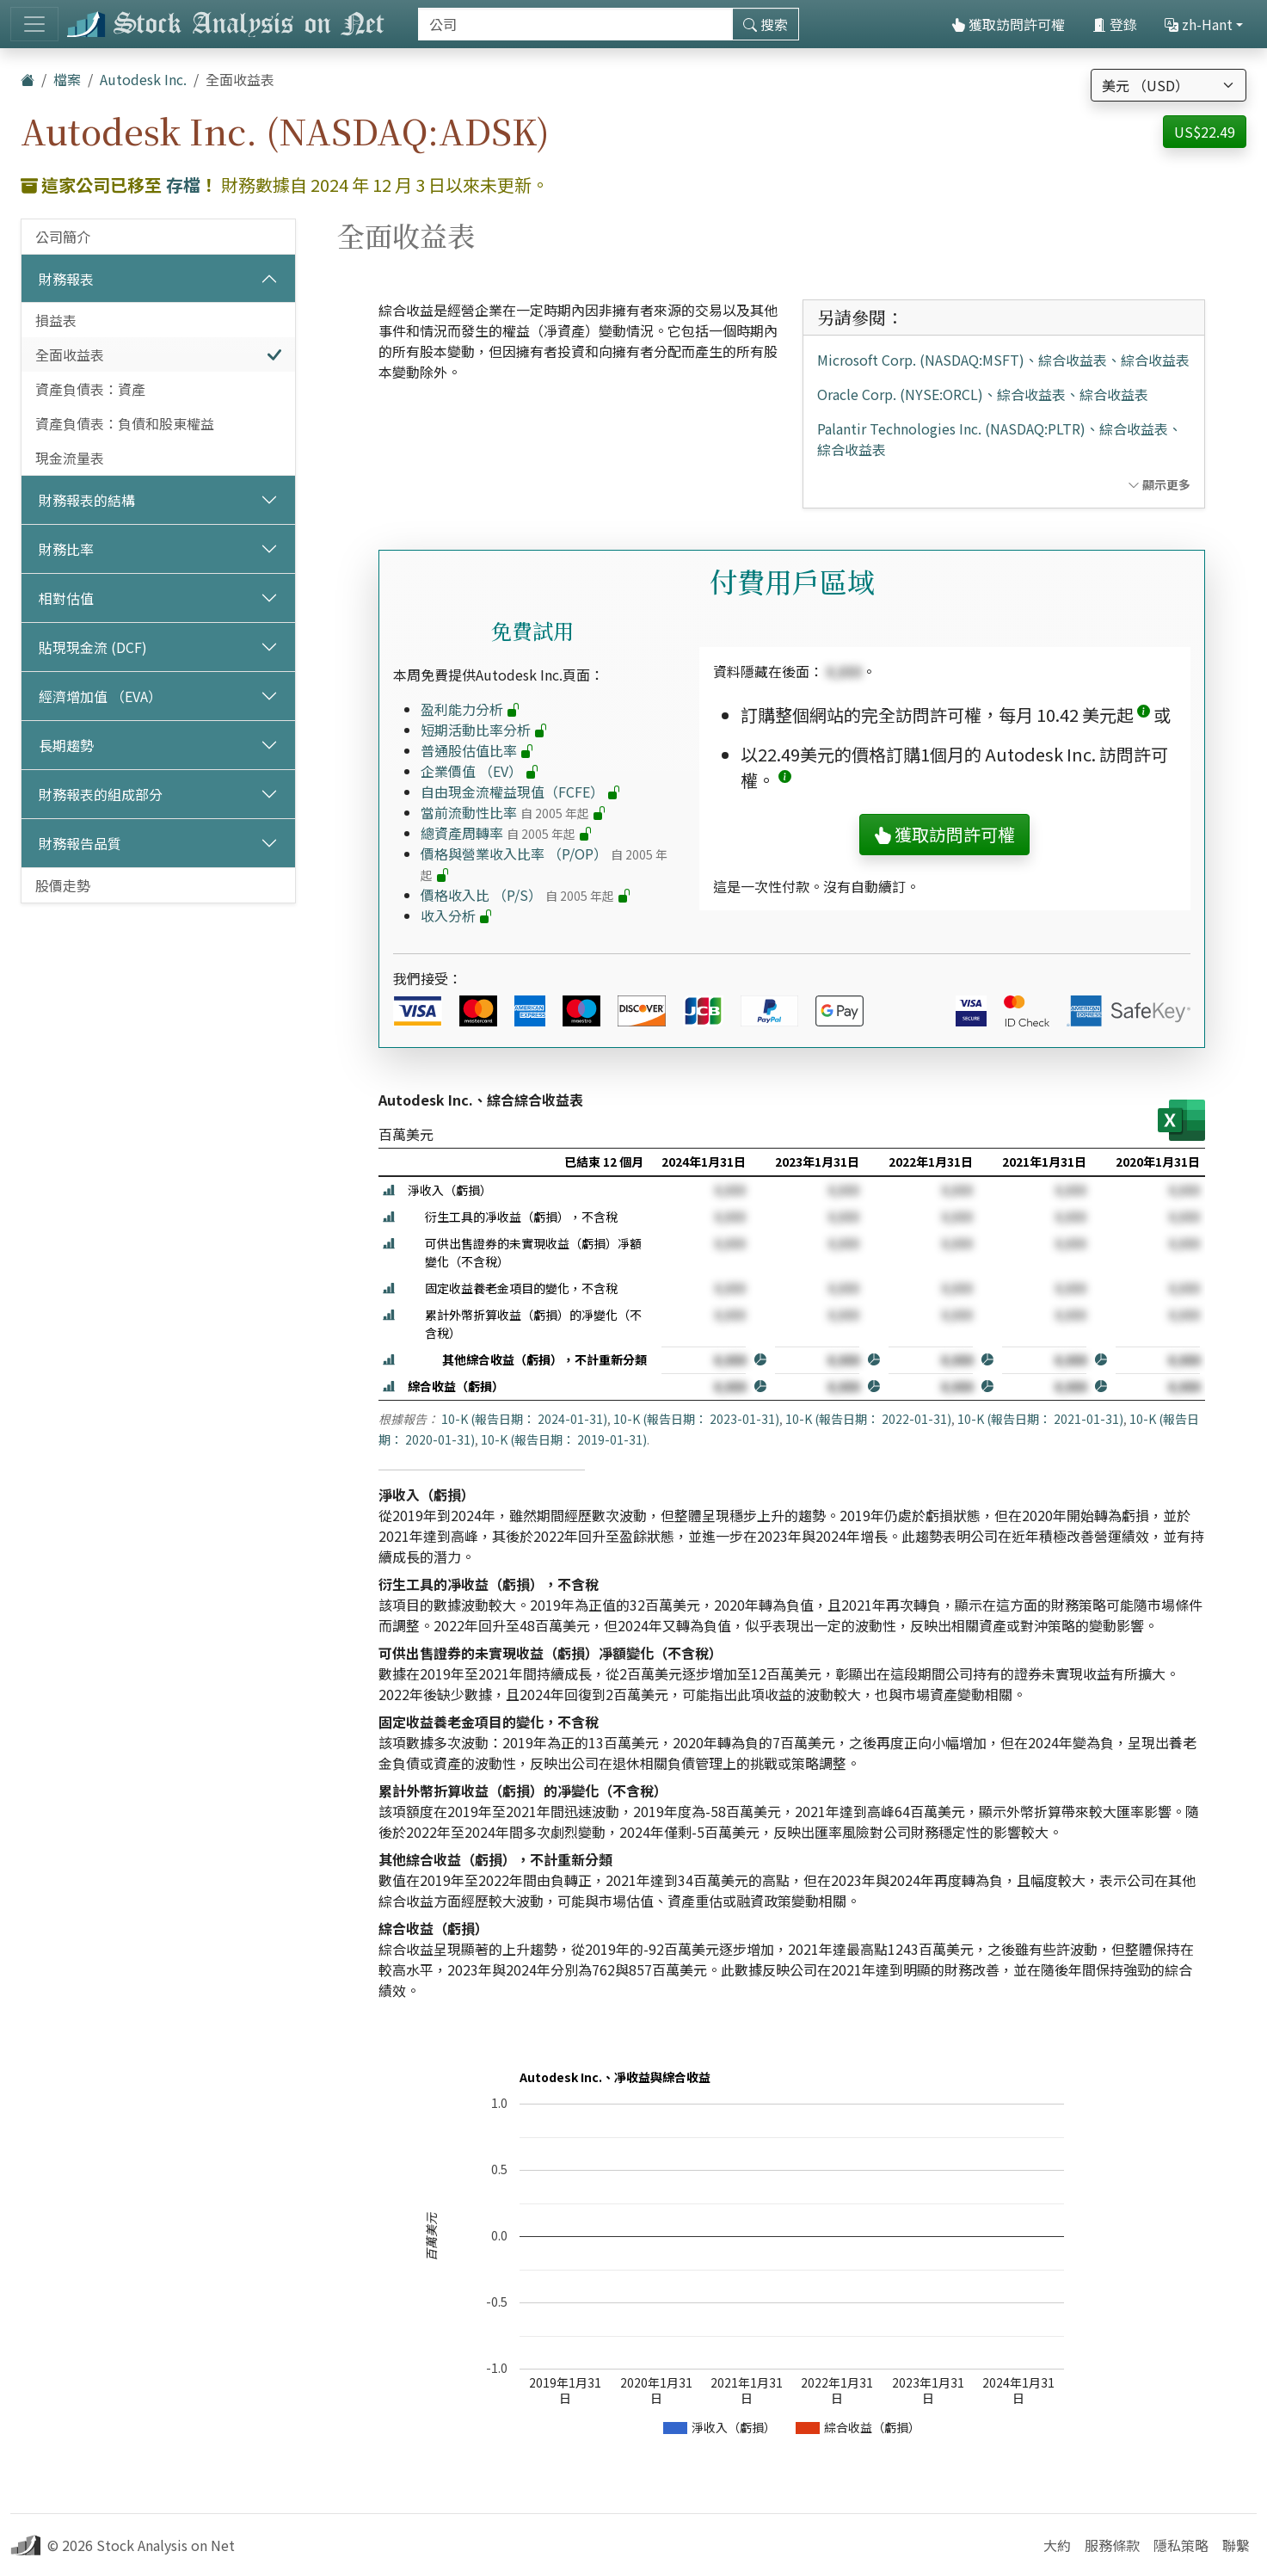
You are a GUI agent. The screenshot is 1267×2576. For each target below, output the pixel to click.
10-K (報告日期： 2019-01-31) (564, 1439)
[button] (1143, 714)
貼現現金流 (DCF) (93, 647)
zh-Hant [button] (1199, 24)
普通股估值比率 (477, 750)
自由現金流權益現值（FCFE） (521, 791)
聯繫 (1236, 2545)
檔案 (67, 79)
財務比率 (66, 549)
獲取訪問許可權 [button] (944, 834)
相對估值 (66, 598)
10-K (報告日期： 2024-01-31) (524, 1418)
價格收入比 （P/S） (526, 894)
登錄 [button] (1114, 24)
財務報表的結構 (87, 500)
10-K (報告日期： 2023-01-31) (696, 1418)
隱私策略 (1181, 2545)
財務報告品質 (80, 843)
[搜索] (575, 24)
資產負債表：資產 (90, 389)
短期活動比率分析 (484, 729)
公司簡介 (62, 236)
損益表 (56, 320)
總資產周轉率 (507, 833)
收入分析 (457, 915)
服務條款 (1112, 2545)
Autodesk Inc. (143, 79)
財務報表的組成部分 (101, 794)
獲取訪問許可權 (1008, 24)
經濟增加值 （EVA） (100, 696)
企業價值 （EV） (480, 771)
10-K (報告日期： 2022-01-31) (868, 1418)
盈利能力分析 (470, 709)
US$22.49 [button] (1204, 131)
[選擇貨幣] (1168, 85)
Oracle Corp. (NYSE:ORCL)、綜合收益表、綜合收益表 (982, 394)
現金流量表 (69, 457)
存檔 (183, 184)
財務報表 (66, 278)
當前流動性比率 (513, 812)
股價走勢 (62, 885)
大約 (1057, 2545)
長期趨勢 (66, 745)
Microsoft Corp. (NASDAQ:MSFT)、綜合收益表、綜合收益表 (1003, 359)
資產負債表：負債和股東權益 (124, 423)
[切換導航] (34, 24)
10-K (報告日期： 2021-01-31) (1040, 1418)
